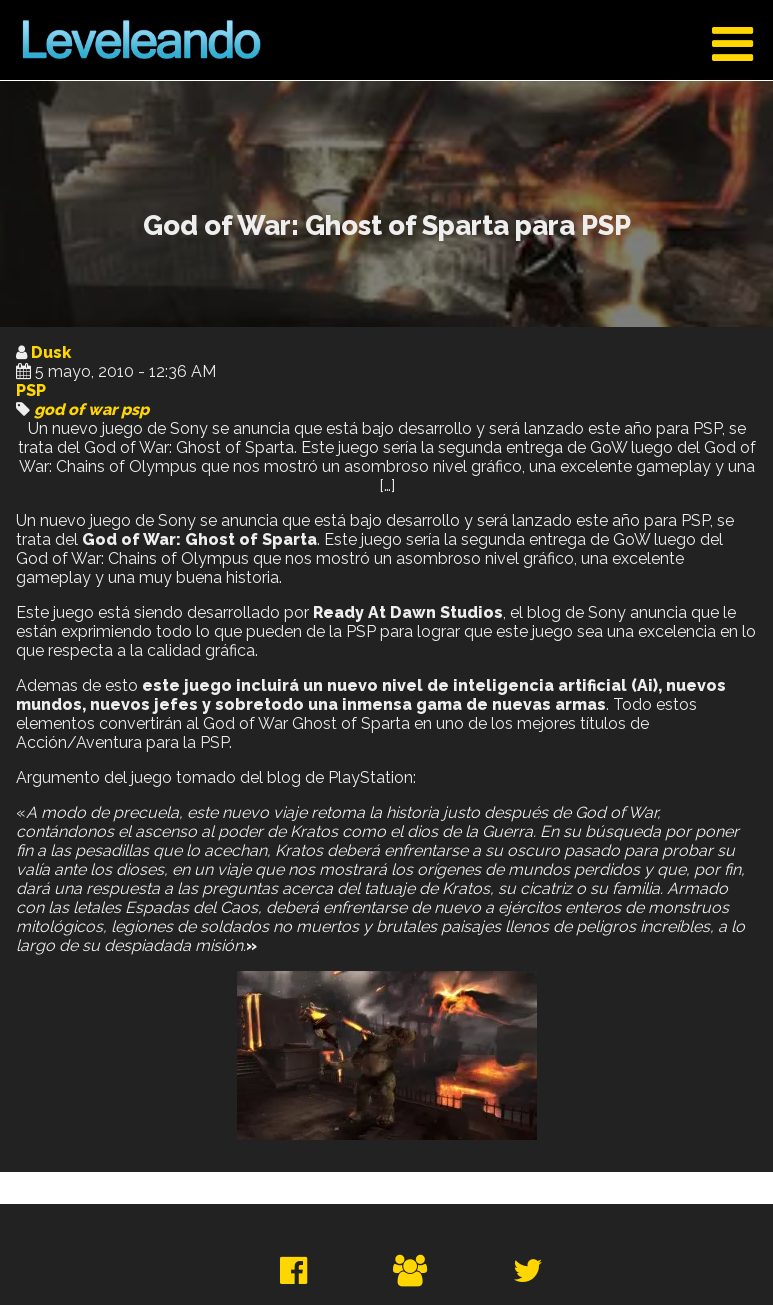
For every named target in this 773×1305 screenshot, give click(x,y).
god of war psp (91, 409)
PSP (31, 390)
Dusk (51, 352)
